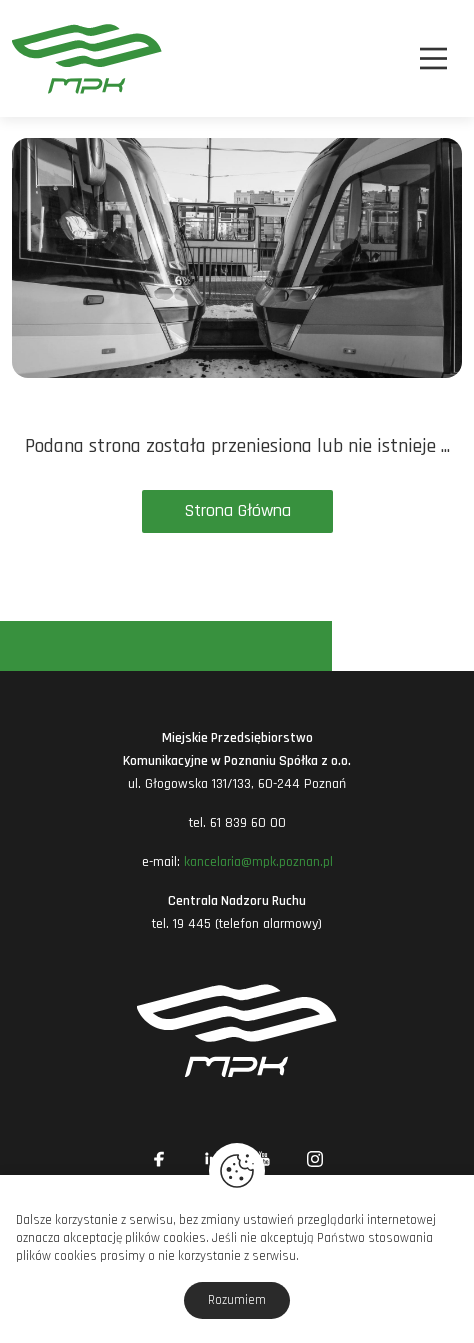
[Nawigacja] (433, 58)
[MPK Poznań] (46, 58)
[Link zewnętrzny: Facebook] (159, 1159)
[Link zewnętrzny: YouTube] (263, 1159)
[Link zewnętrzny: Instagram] (315, 1159)
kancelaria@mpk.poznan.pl (258, 862)
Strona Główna (237, 510)
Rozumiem (237, 1300)
